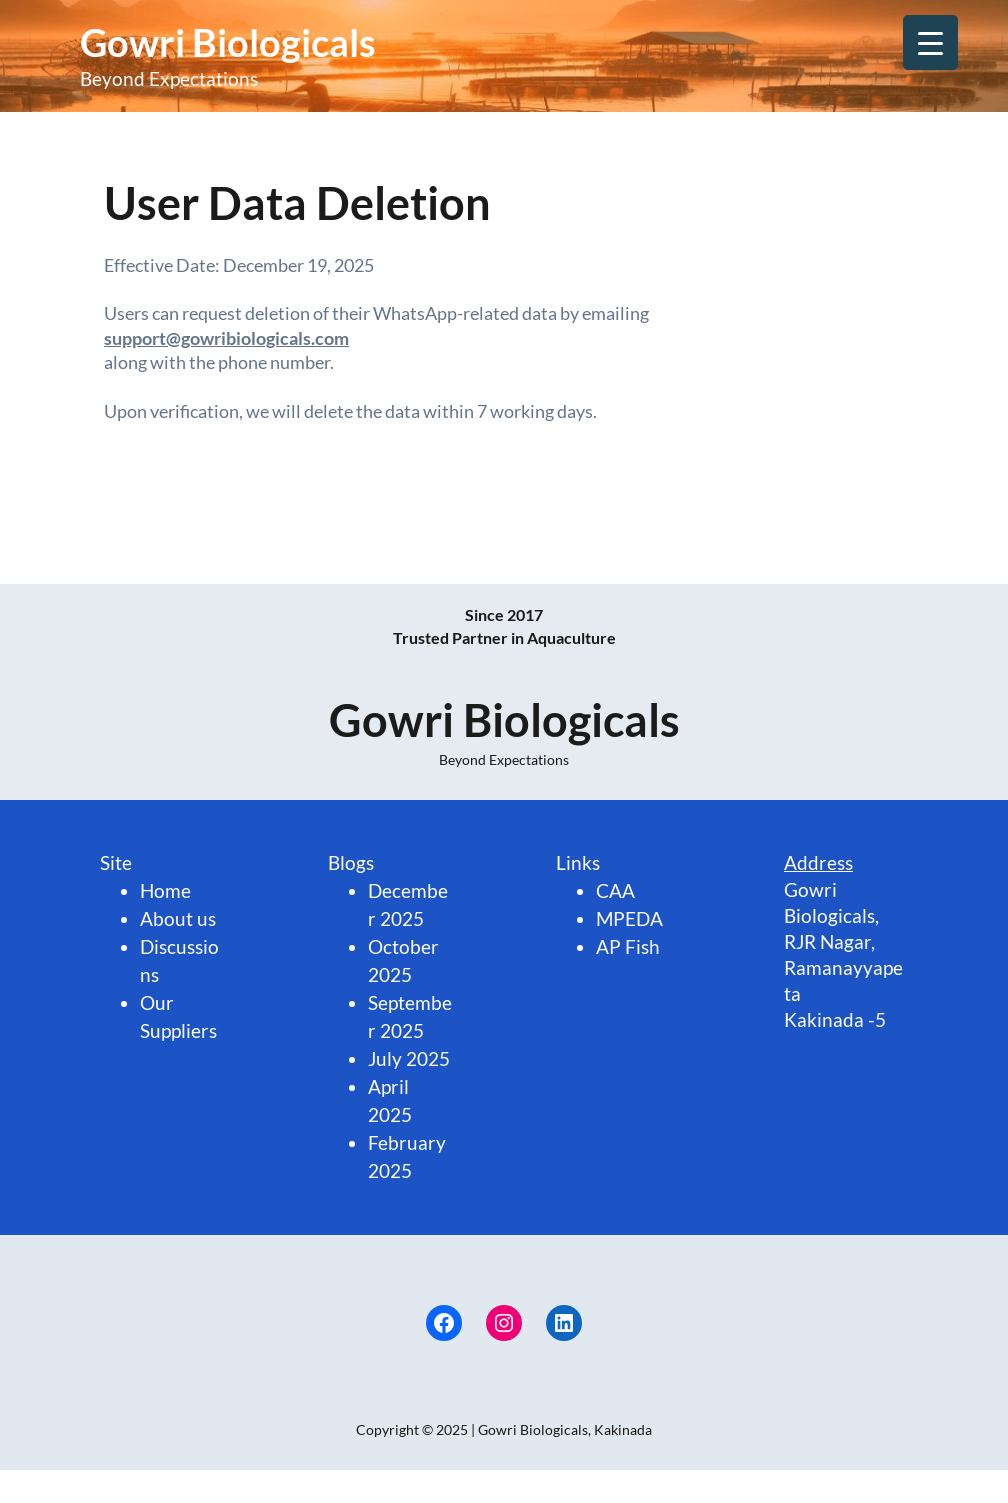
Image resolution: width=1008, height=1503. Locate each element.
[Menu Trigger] (930, 42)
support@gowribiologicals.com (226, 338)
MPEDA (629, 919)
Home (165, 891)
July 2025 (409, 1059)
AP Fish (628, 947)
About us (178, 919)
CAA (615, 891)
